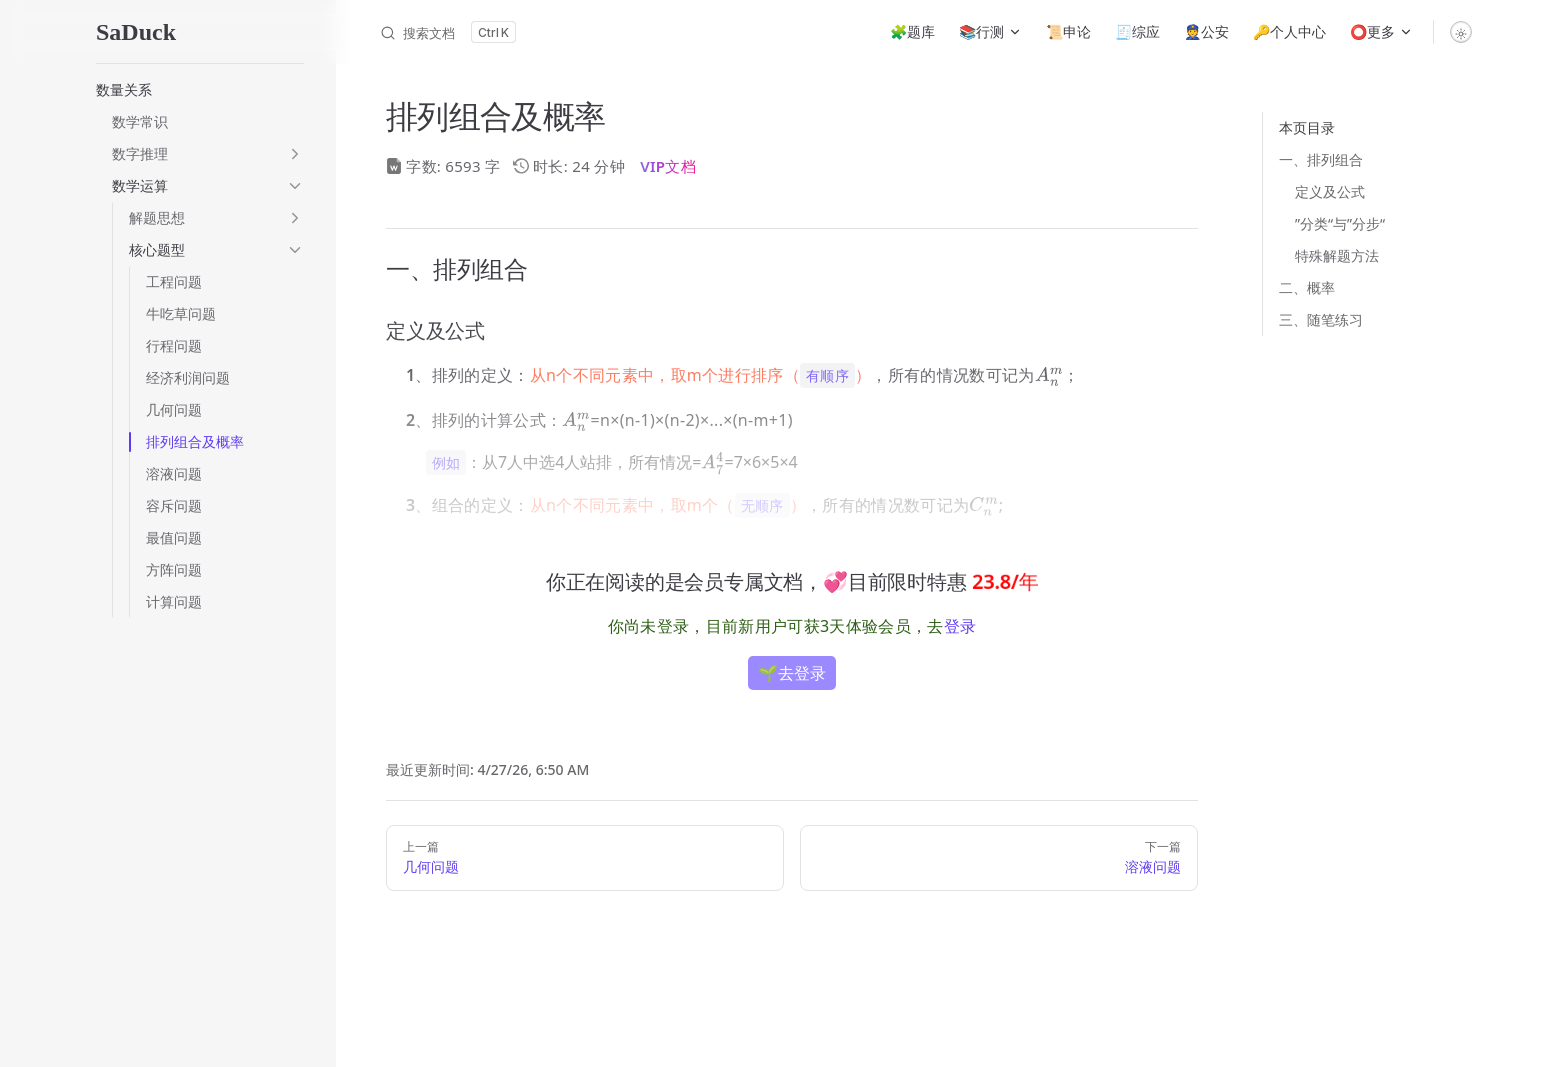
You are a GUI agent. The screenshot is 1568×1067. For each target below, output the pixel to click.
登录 (960, 626)
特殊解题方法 (1337, 255)
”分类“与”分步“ (1340, 223)
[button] (200, 90)
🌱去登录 (792, 673)
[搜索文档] (447, 32)
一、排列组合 (1321, 159)
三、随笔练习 (1321, 319)
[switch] (1461, 32)
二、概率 (1307, 287)
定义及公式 (1330, 191)
